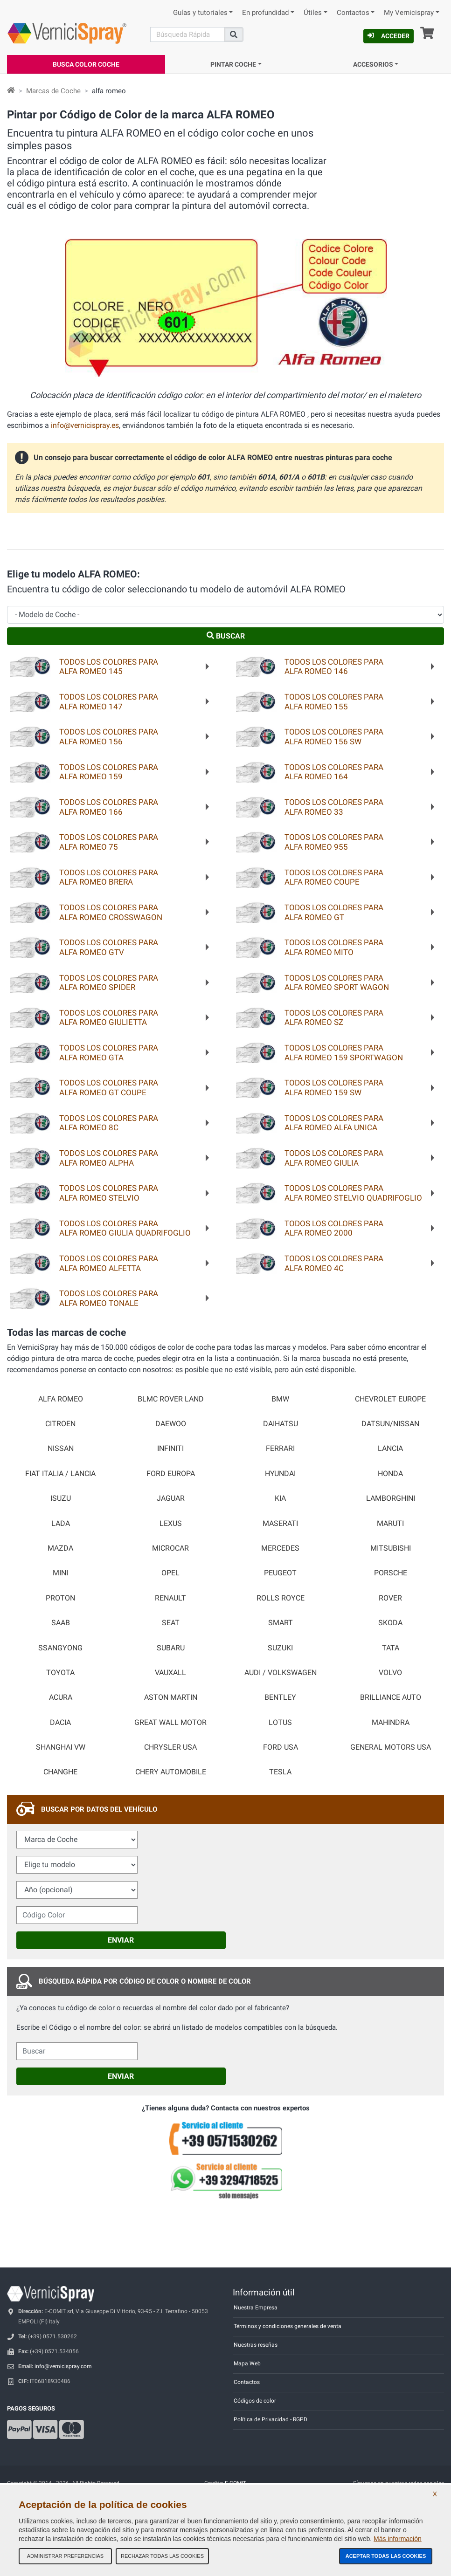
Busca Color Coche (86, 64)
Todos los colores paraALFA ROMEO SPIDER (108, 982)
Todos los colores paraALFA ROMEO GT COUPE (108, 1087)
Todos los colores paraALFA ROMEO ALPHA (108, 1158)
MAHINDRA (390, 1722)
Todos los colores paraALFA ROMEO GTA (108, 1052)
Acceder (388, 36)
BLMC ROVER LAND (171, 1399)
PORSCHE (390, 1573)
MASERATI (280, 1523)
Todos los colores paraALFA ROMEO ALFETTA (108, 1263)
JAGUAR (171, 1498)
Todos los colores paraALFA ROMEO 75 (108, 842)
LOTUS (280, 1722)
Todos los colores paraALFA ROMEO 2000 (333, 1228)
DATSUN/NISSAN (390, 1424)
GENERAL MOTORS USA (390, 1747)
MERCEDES (280, 1548)
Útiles (313, 13)
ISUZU (60, 1498)
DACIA (60, 1722)
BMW (280, 1399)
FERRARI (280, 1448)
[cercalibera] (77, 2051)
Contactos (353, 13)
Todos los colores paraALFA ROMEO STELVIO (108, 1192)
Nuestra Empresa (256, 2307)
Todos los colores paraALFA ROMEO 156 (108, 736)
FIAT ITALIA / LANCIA (60, 1474)
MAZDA (60, 1548)
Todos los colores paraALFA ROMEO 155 (333, 701)
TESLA (280, 1772)
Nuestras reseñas (256, 2345)
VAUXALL (170, 1673)
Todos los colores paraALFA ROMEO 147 (108, 701)
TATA (390, 1648)
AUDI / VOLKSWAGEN (280, 1673)
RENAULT (170, 1598)
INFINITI (170, 1448)
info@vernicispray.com (63, 2366)
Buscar (226, 636)
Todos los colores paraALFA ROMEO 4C (333, 1263)
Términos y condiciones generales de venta (287, 2326)
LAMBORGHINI (390, 1498)
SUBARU (171, 1648)
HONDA (390, 1474)
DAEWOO (170, 1424)
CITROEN (60, 1424)
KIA (280, 1498)
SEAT (171, 1623)
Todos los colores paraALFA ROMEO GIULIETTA (108, 1017)
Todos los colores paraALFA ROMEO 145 (108, 666)
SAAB (60, 1623)
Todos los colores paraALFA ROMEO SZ (333, 1017)
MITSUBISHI (390, 1548)
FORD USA (280, 1747)
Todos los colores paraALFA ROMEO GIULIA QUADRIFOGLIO (125, 1228)
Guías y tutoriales (200, 13)
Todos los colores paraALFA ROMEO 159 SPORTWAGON (343, 1052)
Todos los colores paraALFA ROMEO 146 (333, 666)
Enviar (121, 1940)
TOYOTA (60, 1673)
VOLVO (390, 1673)
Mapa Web (247, 2363)
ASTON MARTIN (170, 1697)
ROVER (390, 1598)
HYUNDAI (280, 1474)
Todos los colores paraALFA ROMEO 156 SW (333, 736)
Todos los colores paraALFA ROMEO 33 (333, 807)
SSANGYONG (60, 1648)
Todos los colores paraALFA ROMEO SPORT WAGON (336, 982)
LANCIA (390, 1448)
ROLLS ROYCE (281, 1598)
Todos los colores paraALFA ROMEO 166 (108, 807)
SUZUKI (280, 1648)
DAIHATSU (280, 1424)
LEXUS (171, 1523)
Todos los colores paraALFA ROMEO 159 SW (333, 1087)
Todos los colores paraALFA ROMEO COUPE (333, 877)
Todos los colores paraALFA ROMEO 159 (108, 772)
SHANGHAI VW (60, 1747)
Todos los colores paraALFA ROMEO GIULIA (333, 1158)
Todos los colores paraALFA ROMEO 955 (333, 842)
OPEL (170, 1573)
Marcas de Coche (53, 91)
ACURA (60, 1697)
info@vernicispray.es (85, 425)
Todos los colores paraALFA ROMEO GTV (108, 947)
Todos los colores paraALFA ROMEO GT (333, 912)
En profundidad (265, 13)
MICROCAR (170, 1548)
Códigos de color (255, 2400)
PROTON (60, 1598)
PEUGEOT (280, 1573)
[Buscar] (187, 34)
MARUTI (390, 1523)
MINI (60, 1573)
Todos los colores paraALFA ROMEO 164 (333, 772)
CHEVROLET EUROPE (390, 1399)
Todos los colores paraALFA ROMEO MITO (333, 947)
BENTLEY (280, 1697)
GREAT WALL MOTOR (170, 1722)
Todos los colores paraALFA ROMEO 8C (108, 1123)
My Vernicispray (409, 13)
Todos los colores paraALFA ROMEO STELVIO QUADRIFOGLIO (353, 1192)
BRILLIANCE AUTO (390, 1697)
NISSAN (61, 1448)
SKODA (390, 1623)
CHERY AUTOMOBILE (170, 1772)
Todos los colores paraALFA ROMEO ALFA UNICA (333, 1123)
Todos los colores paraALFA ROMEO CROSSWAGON (110, 912)
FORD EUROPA (170, 1474)
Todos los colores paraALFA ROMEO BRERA (108, 877)
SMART (280, 1623)
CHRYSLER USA (170, 1747)
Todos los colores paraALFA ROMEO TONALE (108, 1298)
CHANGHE (60, 1772)
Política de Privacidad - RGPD (270, 2419)
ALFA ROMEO (60, 1399)
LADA (60, 1523)
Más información (398, 2538)
